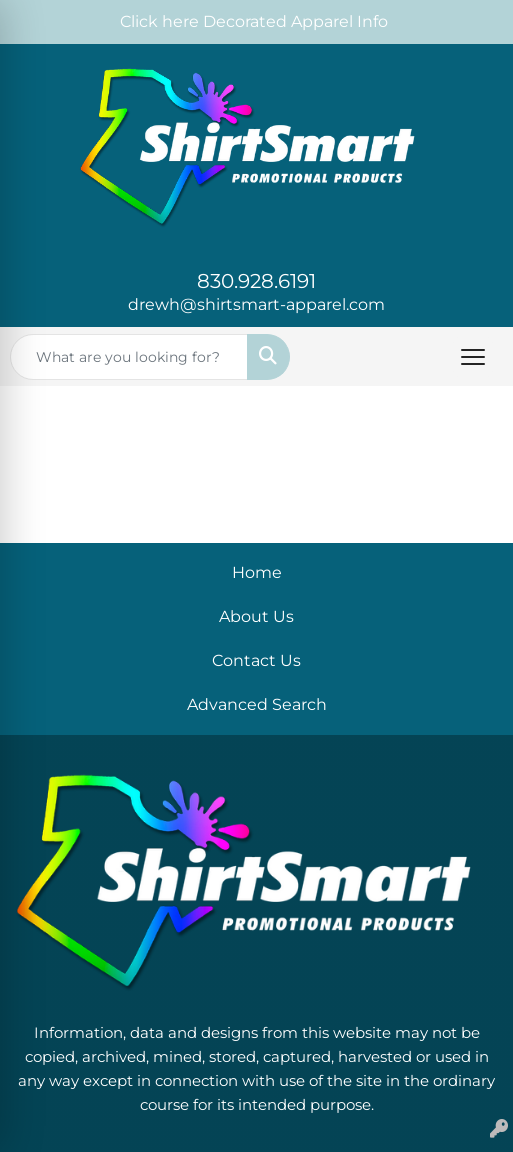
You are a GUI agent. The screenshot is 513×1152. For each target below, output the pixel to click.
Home (257, 572)
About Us (256, 616)
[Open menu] (473, 357)
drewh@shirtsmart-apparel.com (256, 304)
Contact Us (256, 660)
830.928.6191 (256, 281)
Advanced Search (257, 704)
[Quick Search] (129, 357)
